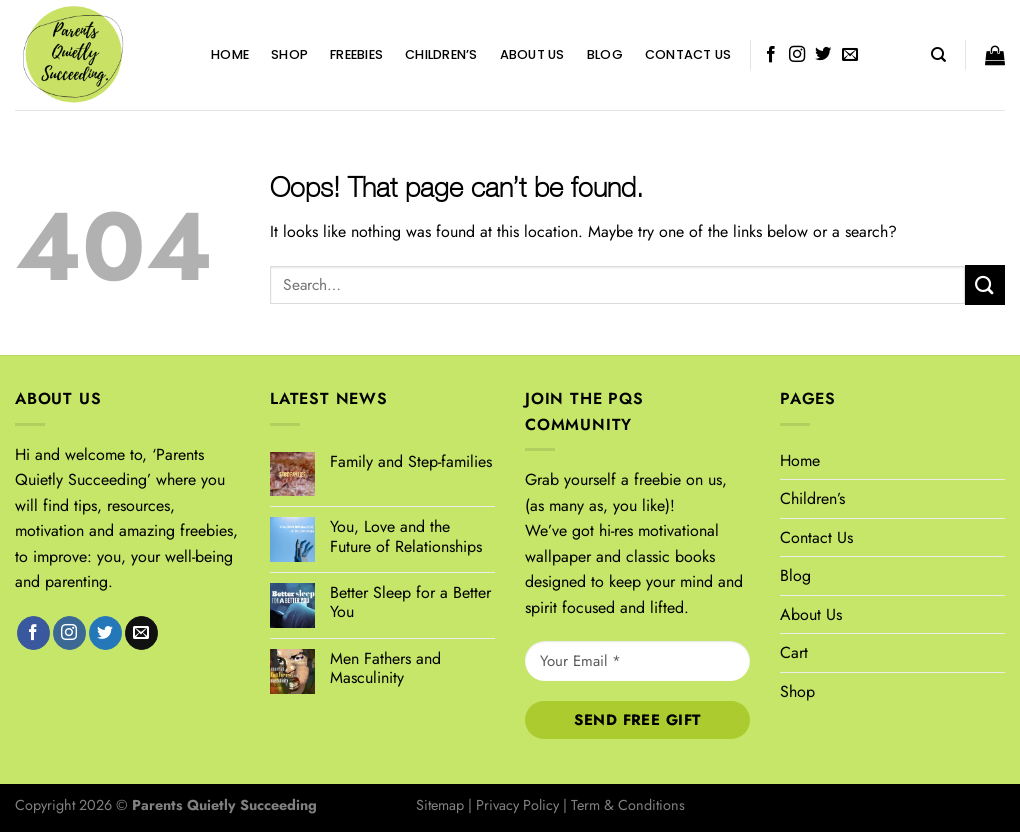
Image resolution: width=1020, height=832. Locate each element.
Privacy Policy (517, 805)
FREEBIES (356, 54)
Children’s (441, 54)
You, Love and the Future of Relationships (406, 536)
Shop (289, 54)
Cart (794, 652)
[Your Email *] (637, 661)
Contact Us (688, 54)
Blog (605, 54)
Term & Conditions (628, 805)
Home (230, 54)
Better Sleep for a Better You (410, 602)
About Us (532, 54)
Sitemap (440, 805)
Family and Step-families (411, 461)
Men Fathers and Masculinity (385, 668)
